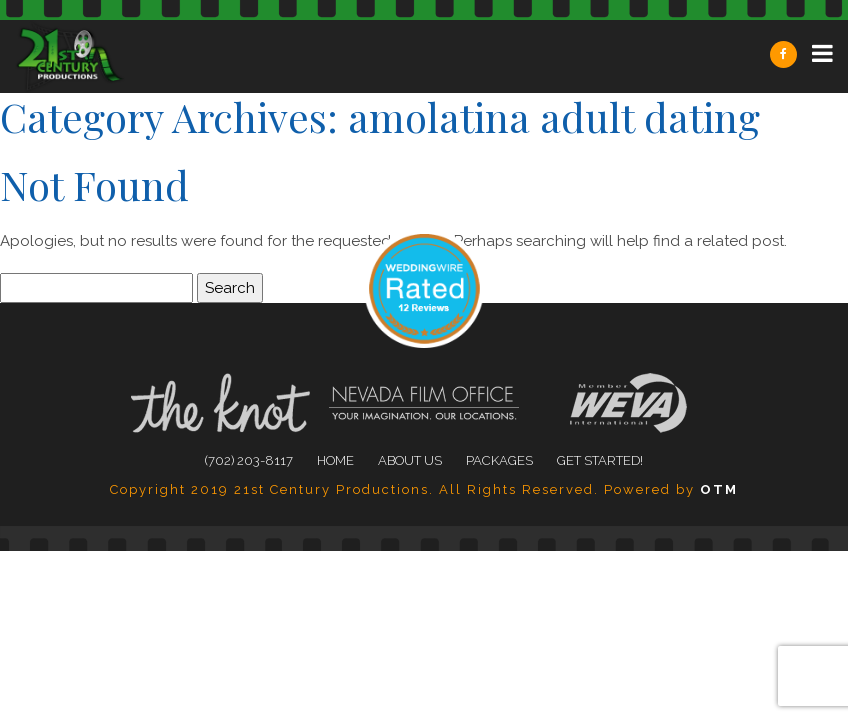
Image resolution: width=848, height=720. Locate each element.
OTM (719, 489)
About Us (410, 460)
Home (335, 460)
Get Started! (600, 460)
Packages (499, 460)
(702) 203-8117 (249, 460)
